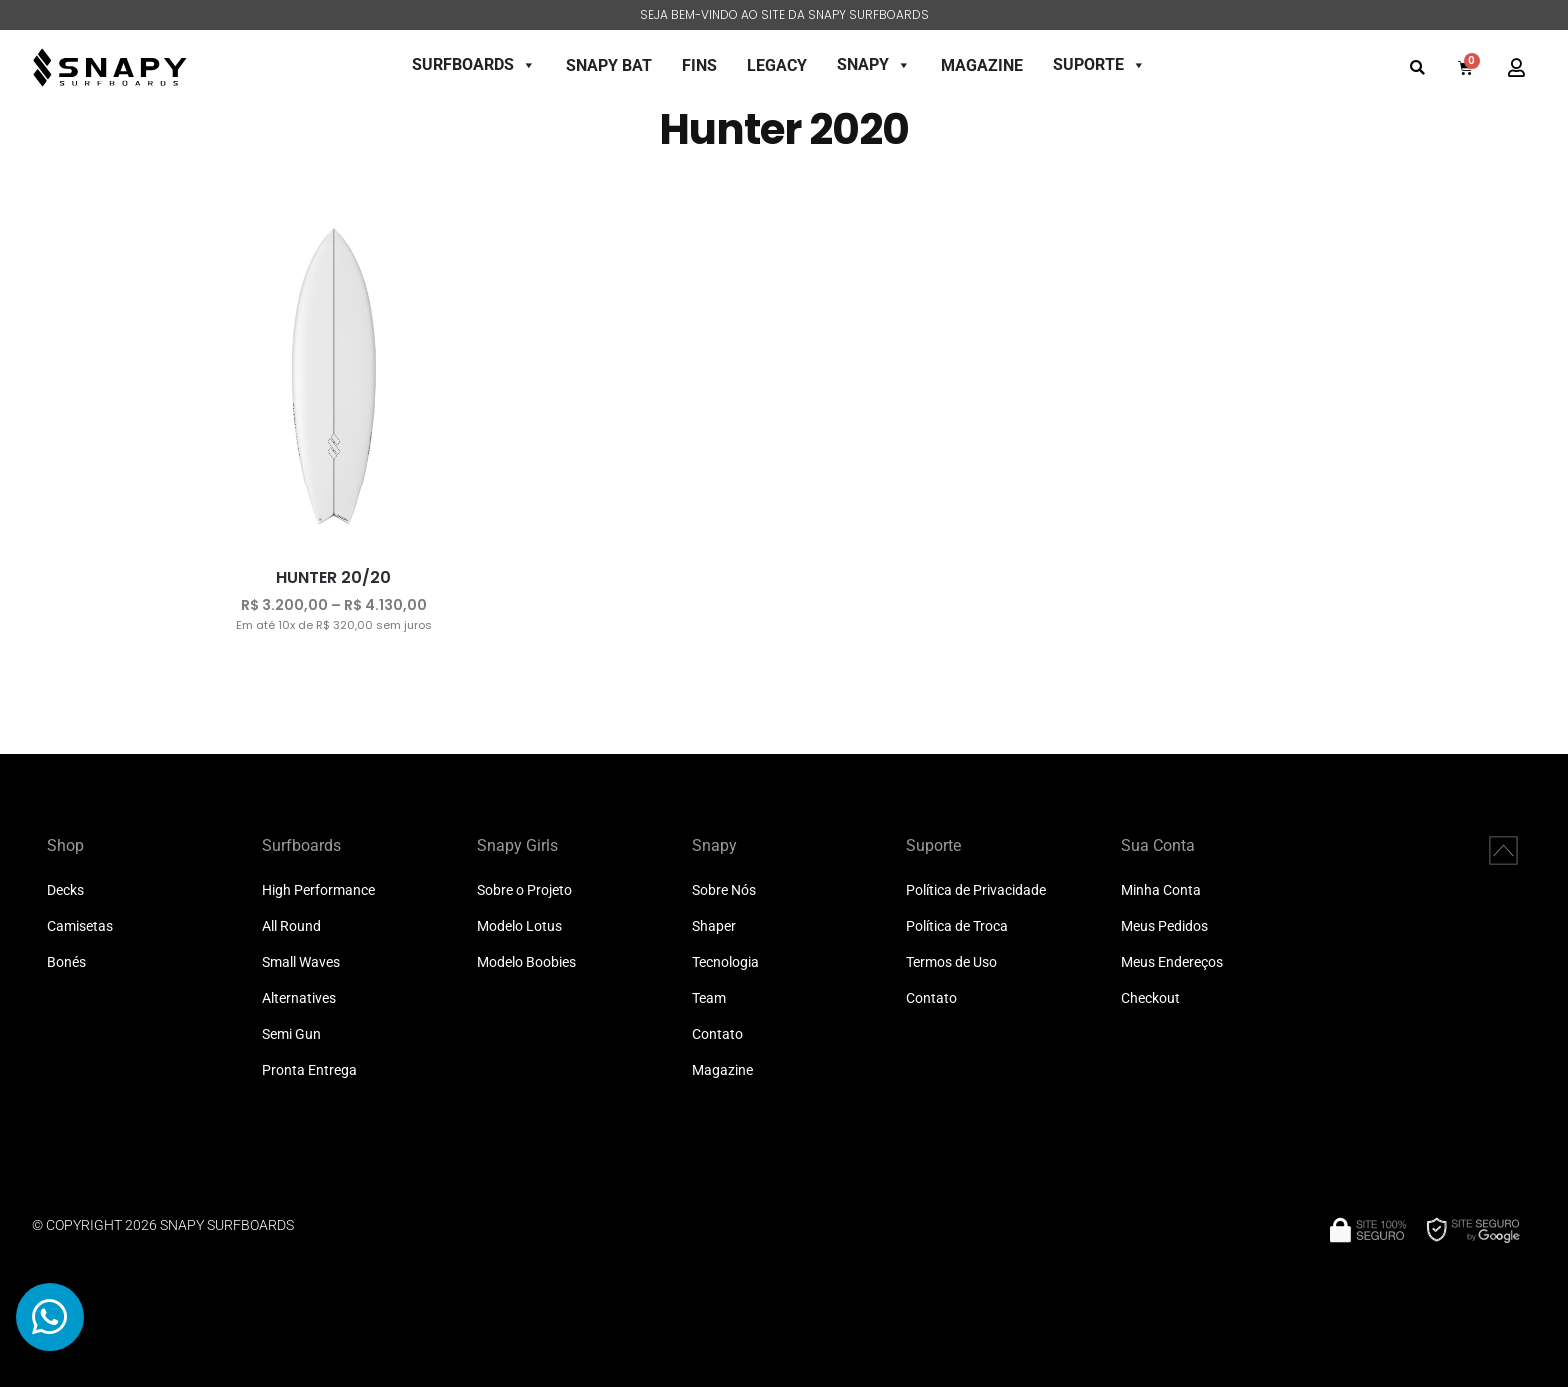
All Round (291, 926)
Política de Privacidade (976, 890)
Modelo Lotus (519, 926)
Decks (65, 890)
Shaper (714, 926)
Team (709, 998)
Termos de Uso (951, 962)
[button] (1417, 67)
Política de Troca (957, 926)
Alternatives (299, 998)
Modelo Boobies (526, 962)
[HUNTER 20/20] (334, 377)
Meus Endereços (1172, 962)
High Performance (318, 890)
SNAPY (874, 64)
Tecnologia (725, 962)
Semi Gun (291, 1034)
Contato (717, 1034)
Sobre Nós (724, 890)
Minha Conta (1161, 890)
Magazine (722, 1070)
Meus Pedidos (1164, 926)
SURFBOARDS (474, 64)
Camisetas (80, 926)
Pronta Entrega (309, 1070)
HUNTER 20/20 (333, 577)
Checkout (1150, 998)
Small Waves (301, 962)
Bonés (66, 962)
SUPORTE (1099, 64)
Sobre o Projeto (524, 890)
